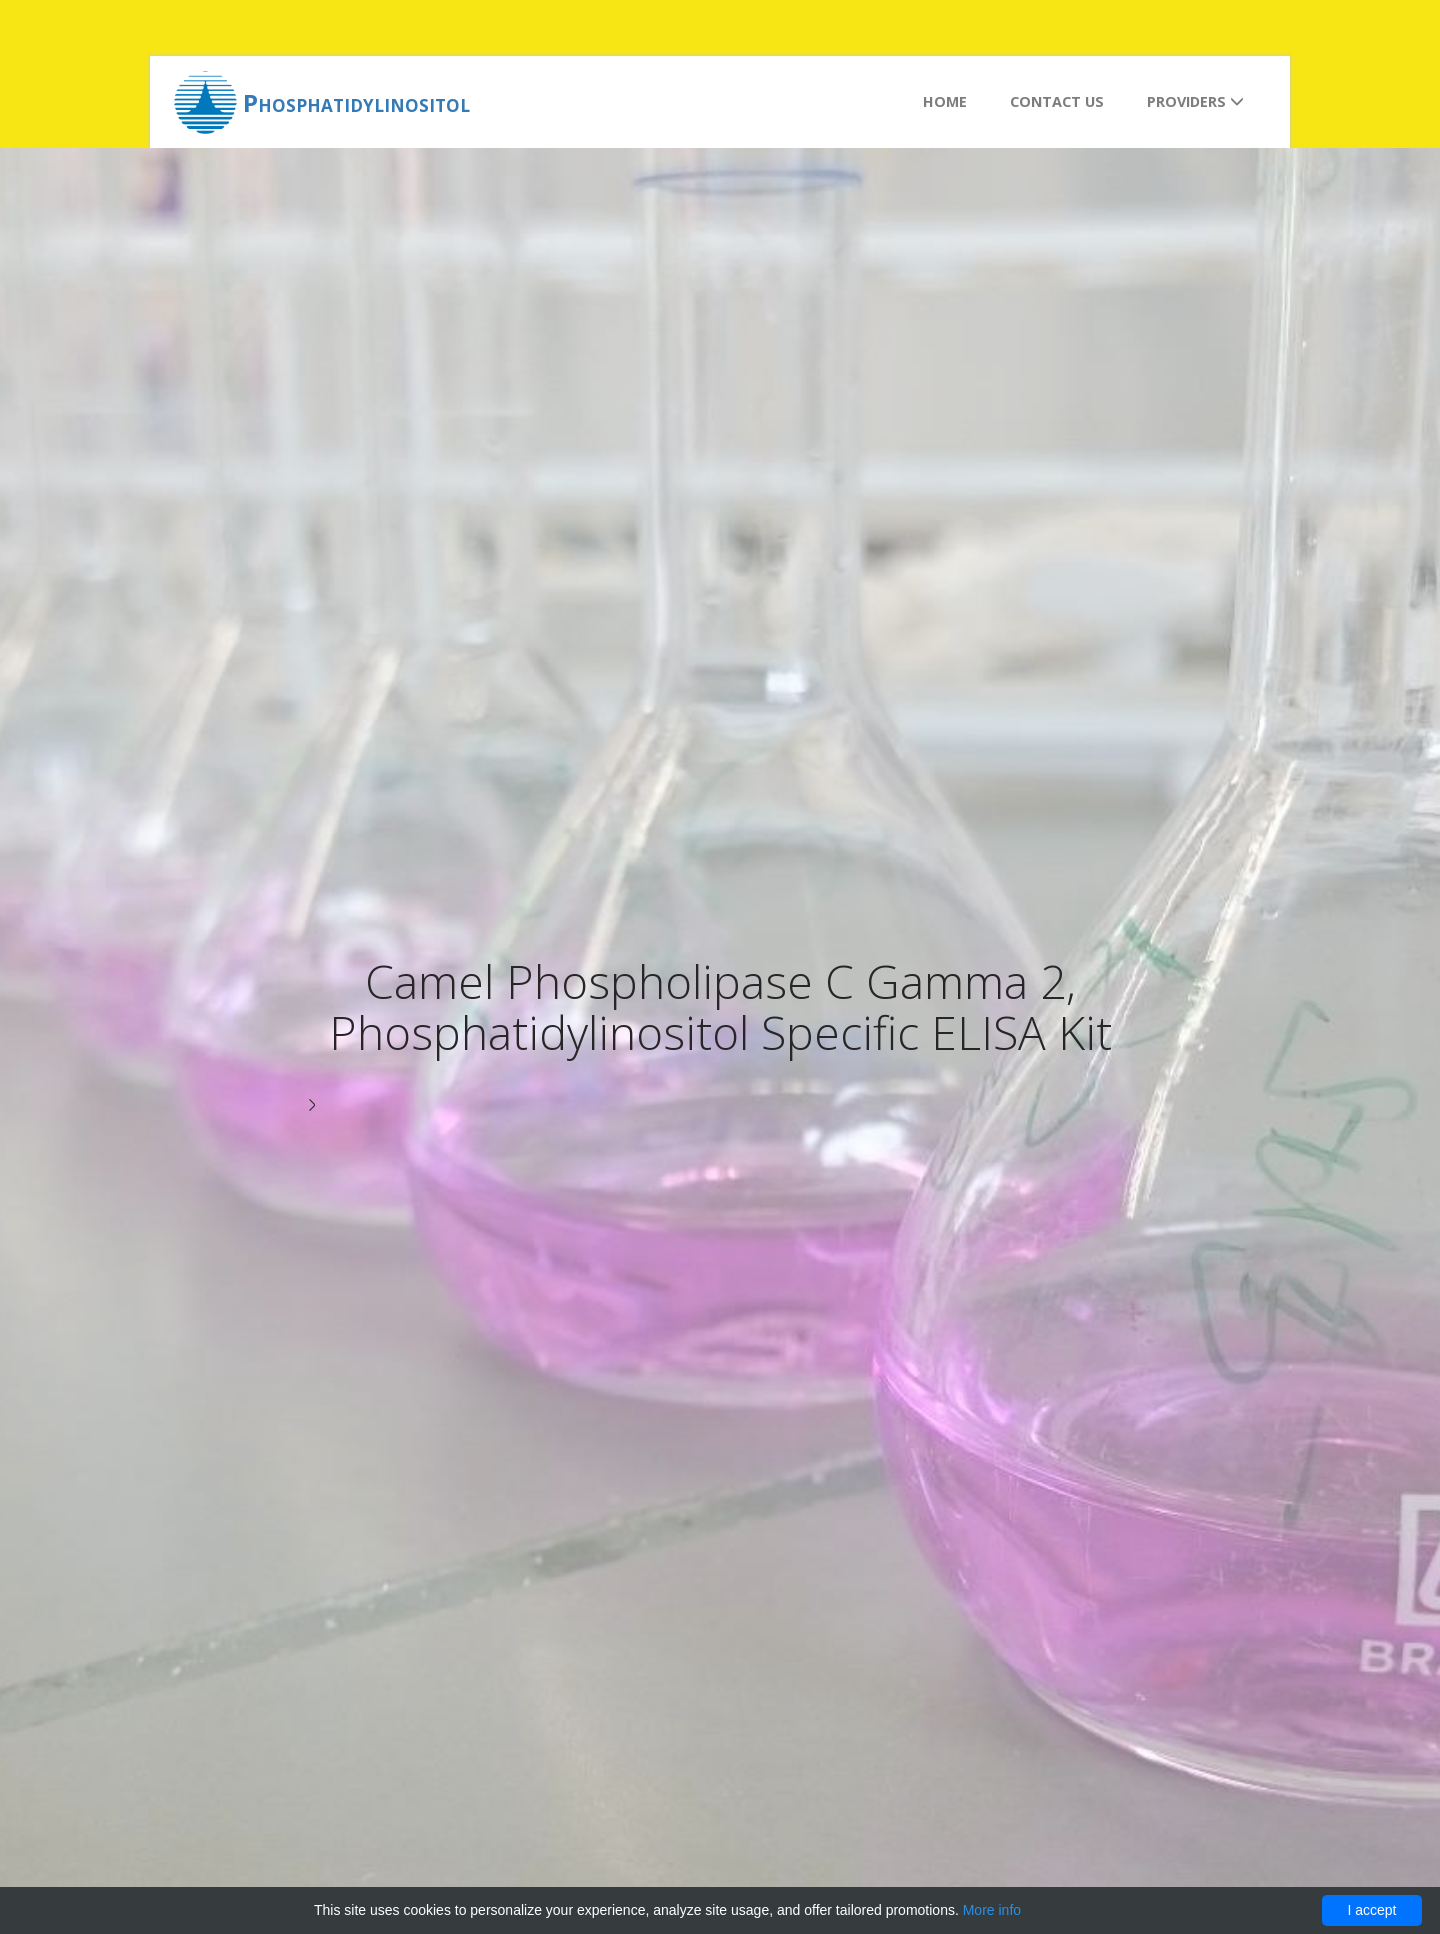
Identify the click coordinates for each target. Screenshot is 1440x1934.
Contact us (1057, 101)
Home (945, 101)
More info (992, 1910)
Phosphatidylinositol (356, 102)
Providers (1195, 101)
